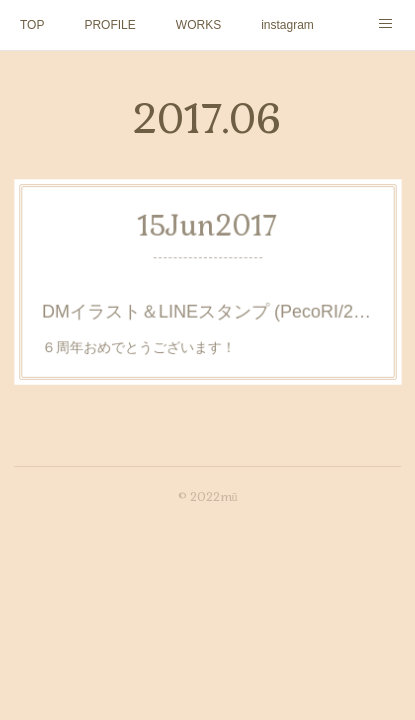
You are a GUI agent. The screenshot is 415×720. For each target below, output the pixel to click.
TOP (32, 25)
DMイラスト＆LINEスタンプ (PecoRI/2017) (207, 309)
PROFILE (109, 25)
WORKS (198, 25)
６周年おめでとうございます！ (144, 342)
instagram (287, 25)
